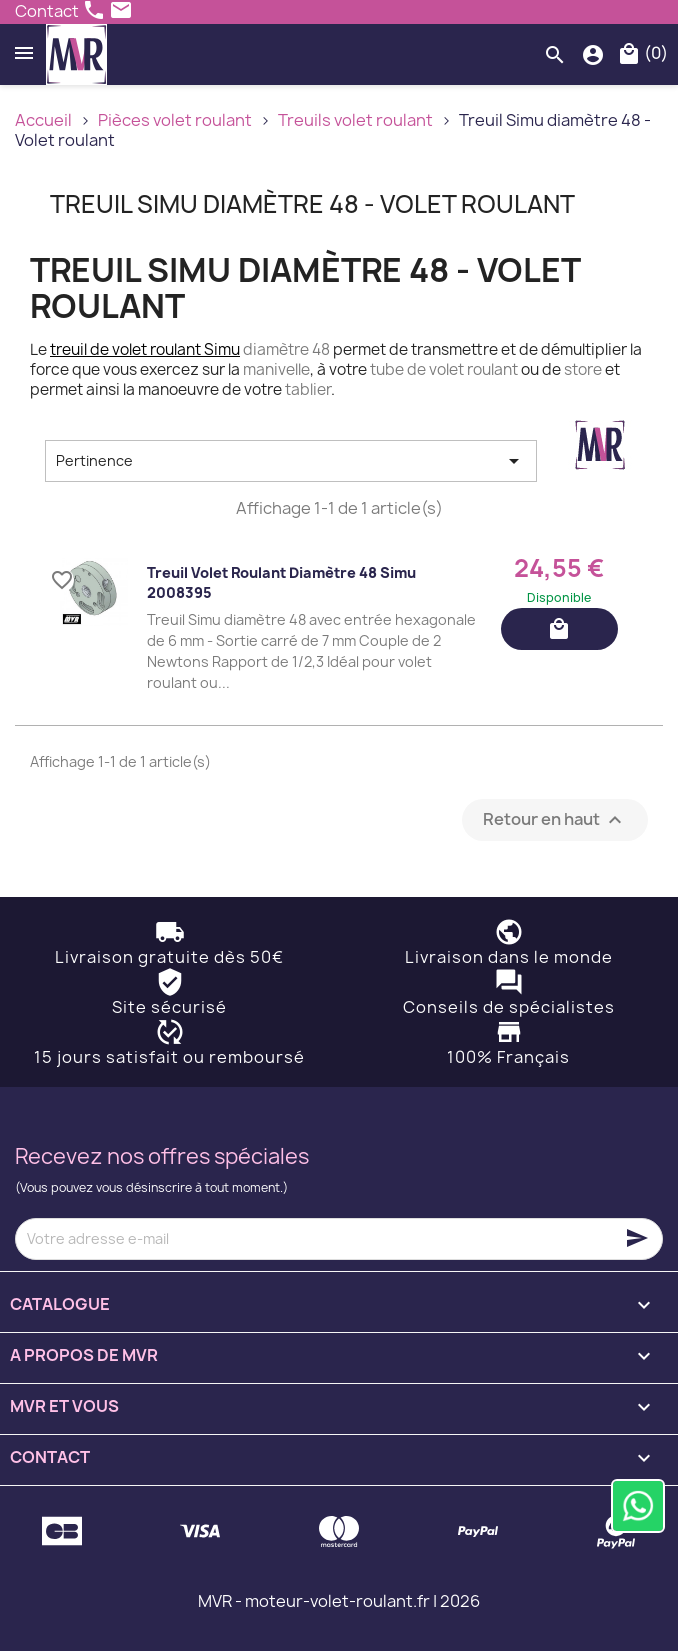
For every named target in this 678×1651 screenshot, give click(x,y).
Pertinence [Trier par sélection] (291, 461)
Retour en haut (555, 819)
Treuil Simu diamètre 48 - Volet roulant (312, 204)
